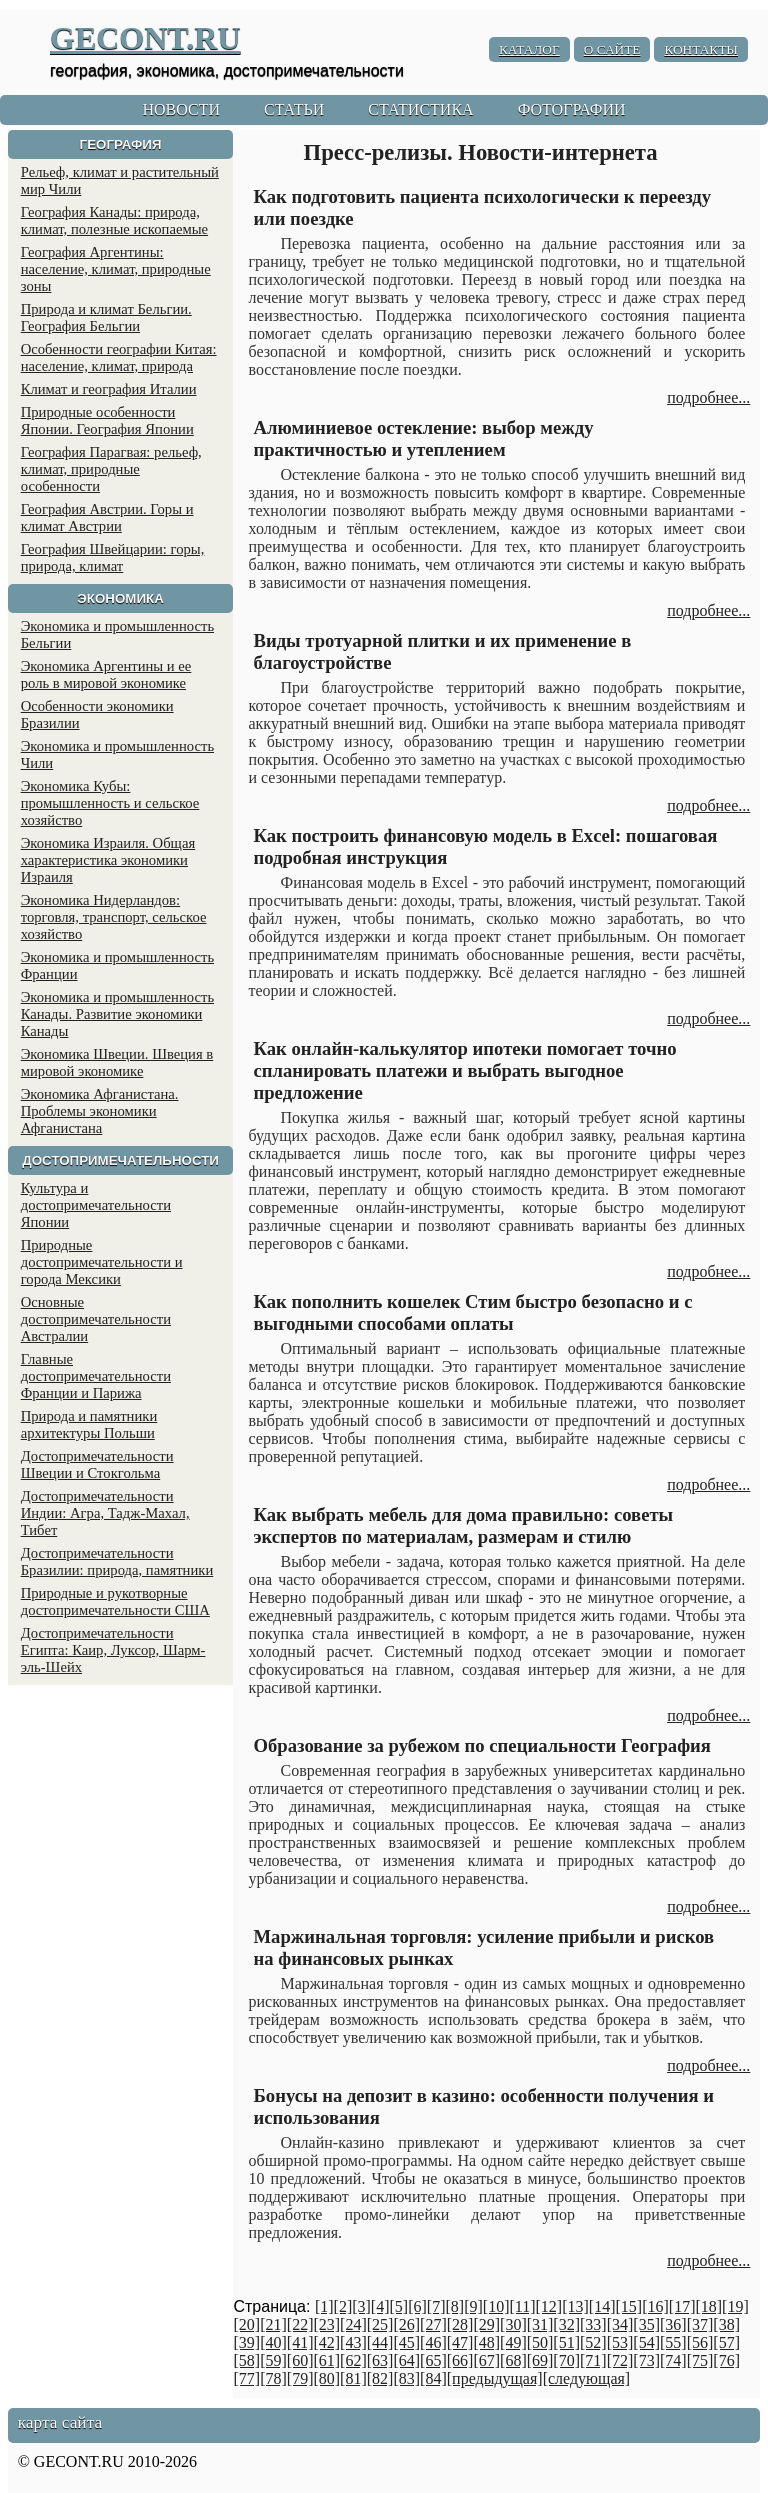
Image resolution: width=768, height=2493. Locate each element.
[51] (566, 2342)
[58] (246, 2360)
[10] (496, 2306)
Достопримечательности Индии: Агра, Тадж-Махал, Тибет (105, 1513)
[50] (540, 2342)
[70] (566, 2360)
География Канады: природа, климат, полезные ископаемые (114, 220)
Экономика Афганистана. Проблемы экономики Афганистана (100, 1111)
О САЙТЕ (612, 49)
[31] (540, 2324)
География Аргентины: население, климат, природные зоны (116, 269)
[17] (682, 2306)
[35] (646, 2324)
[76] (726, 2360)
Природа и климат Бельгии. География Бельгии (106, 317)
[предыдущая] (495, 2378)
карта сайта (60, 2422)
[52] (593, 2342)
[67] (486, 2360)
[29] (486, 2324)
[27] (433, 2324)
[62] (353, 2360)
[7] (436, 2306)
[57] (726, 2342)
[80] (326, 2378)
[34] (620, 2324)
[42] (326, 2342)
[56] (700, 2342)
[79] (300, 2378)
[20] (246, 2324)
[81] (353, 2378)
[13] (575, 2306)
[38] (726, 2324)
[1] (324, 2306)
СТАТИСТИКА (420, 109)
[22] (300, 2324)
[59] (273, 2360)
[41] (300, 2342)
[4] (380, 2306)
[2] (343, 2306)
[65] (433, 2360)
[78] (273, 2378)
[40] (273, 2342)
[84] (433, 2378)
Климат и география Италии (109, 389)
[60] (300, 2360)
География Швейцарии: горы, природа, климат (113, 557)
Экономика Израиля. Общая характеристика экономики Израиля (108, 860)
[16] (655, 2306)
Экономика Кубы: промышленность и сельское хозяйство (110, 803)
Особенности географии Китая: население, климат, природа (119, 357)
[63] (380, 2360)
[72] (620, 2360)
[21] (273, 2324)
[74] (673, 2360)
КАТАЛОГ (529, 49)
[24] (353, 2324)
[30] (513, 2324)
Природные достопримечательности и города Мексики (102, 1262)
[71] (593, 2360)
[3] (361, 2306)
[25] (380, 2324)
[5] (399, 2306)
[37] (700, 2324)
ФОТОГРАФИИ (572, 109)
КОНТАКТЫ (701, 49)
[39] (246, 2342)
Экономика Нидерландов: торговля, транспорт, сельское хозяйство (114, 917)
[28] (460, 2324)
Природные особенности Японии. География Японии (107, 420)
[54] (646, 2342)
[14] (602, 2306)
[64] (406, 2360)
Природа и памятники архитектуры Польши (89, 1424)
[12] (549, 2306)
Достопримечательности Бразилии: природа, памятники (117, 1561)
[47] (460, 2342)
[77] (246, 2378)
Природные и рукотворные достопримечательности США (115, 1601)
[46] (433, 2342)
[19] (735, 2306)
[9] (473, 2306)
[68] (513, 2360)
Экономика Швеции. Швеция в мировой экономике (117, 1062)
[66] (460, 2360)
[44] (380, 2342)
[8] (454, 2306)
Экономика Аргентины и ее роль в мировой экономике (106, 674)
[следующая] (587, 2378)
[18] (708, 2306)
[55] (673, 2342)
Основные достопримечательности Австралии (96, 1319)
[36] (673, 2324)
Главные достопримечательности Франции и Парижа (96, 1376)
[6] (417, 2306)
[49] (513, 2342)
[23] (326, 2324)
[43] (353, 2342)
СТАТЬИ (294, 109)
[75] (700, 2360)
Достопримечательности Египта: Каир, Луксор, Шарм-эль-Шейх (113, 1650)
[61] (326, 2360)
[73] (646, 2360)
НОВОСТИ (181, 109)
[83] (406, 2378)
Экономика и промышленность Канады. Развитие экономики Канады (117, 1014)
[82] (380, 2378)
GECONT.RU (145, 38)
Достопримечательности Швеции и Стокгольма (97, 1464)
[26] (406, 2324)
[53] (620, 2342)
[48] (486, 2342)
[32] (566, 2324)
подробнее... (708, 397)
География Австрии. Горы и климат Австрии (107, 517)
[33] (593, 2324)
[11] (522, 2306)
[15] (628, 2306)
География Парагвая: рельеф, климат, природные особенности (111, 469)
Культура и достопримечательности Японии (96, 1205)
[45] (406, 2342)
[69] (540, 2360)
